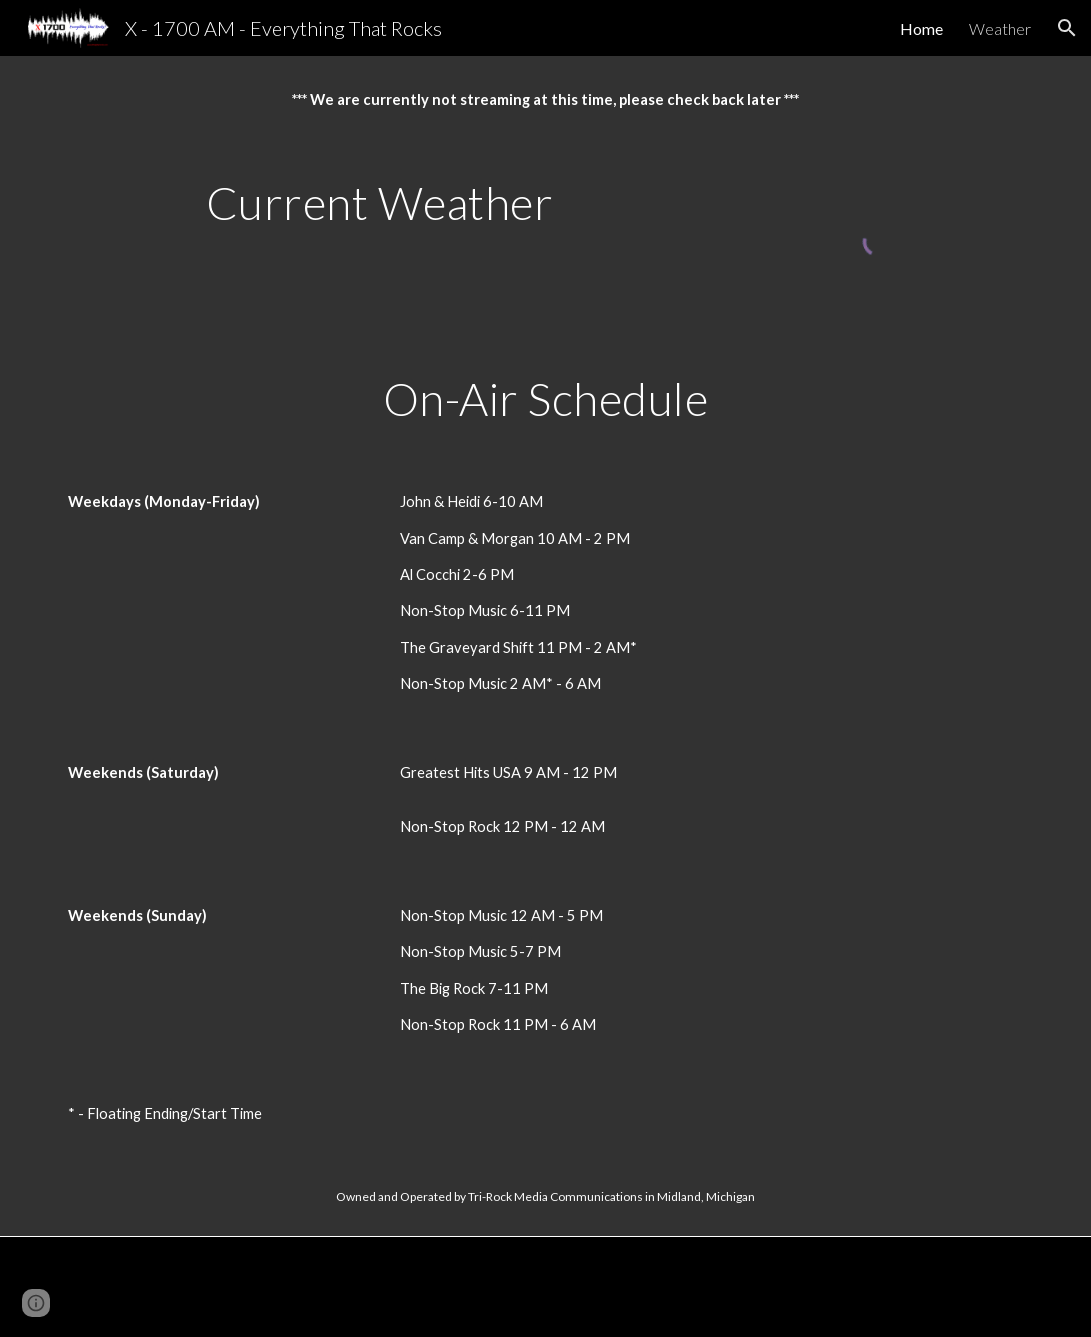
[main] (545, 100)
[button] (1067, 28)
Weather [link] (1000, 28)
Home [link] (921, 28)
